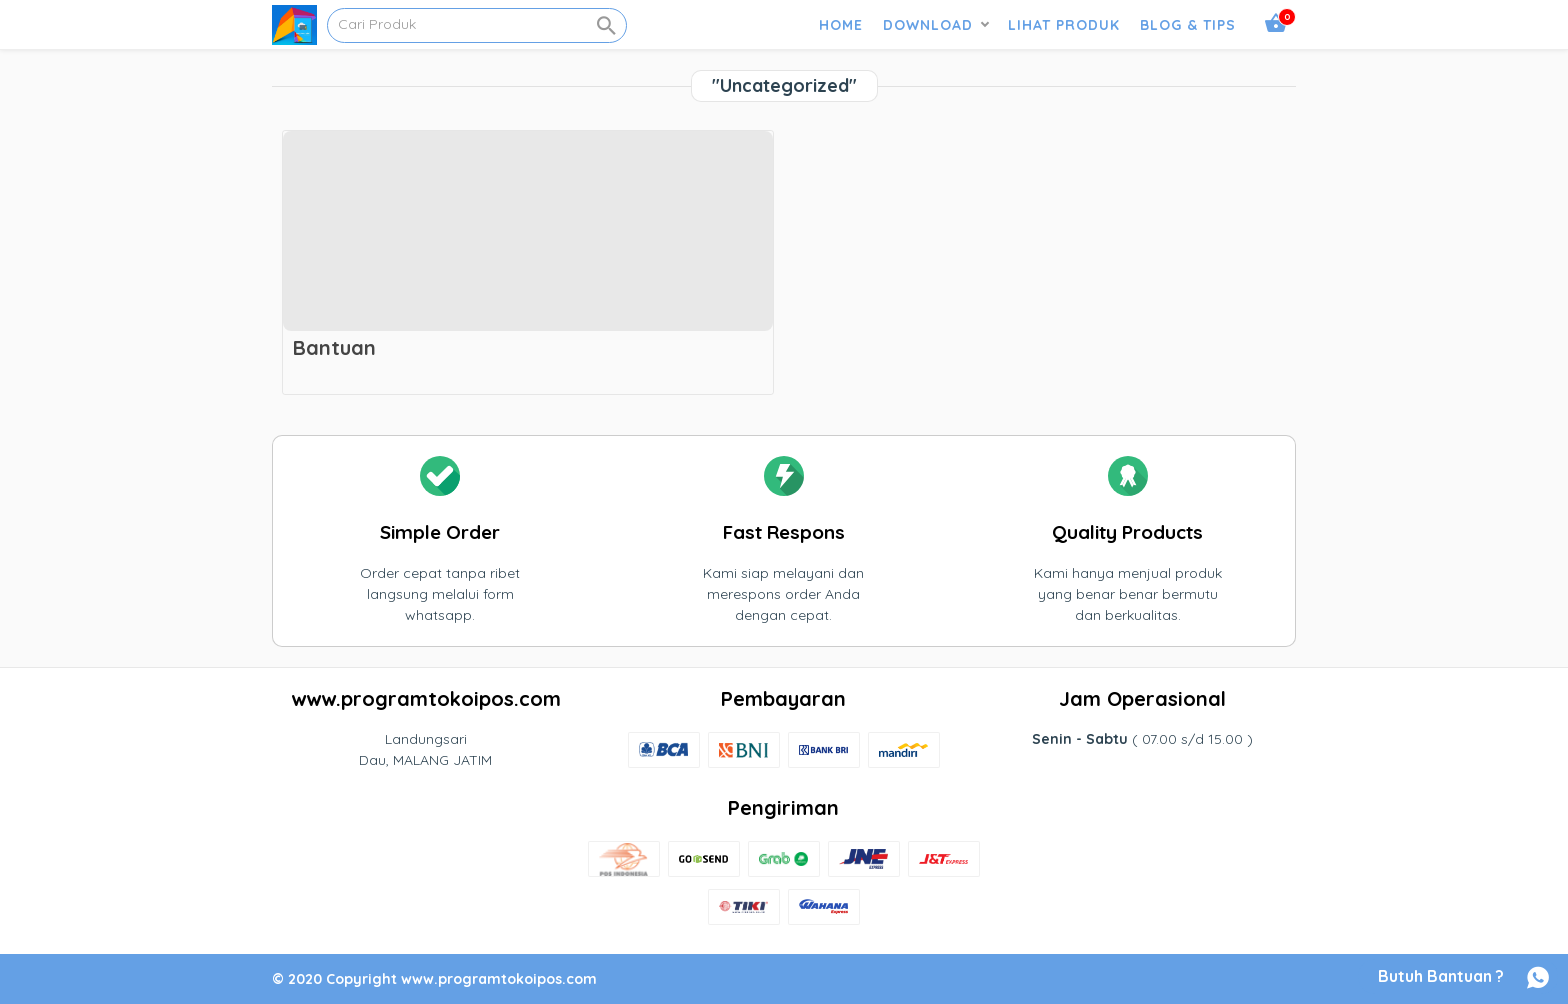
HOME (841, 25)
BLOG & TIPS (1188, 25)
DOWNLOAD (928, 25)
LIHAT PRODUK (1064, 25)
